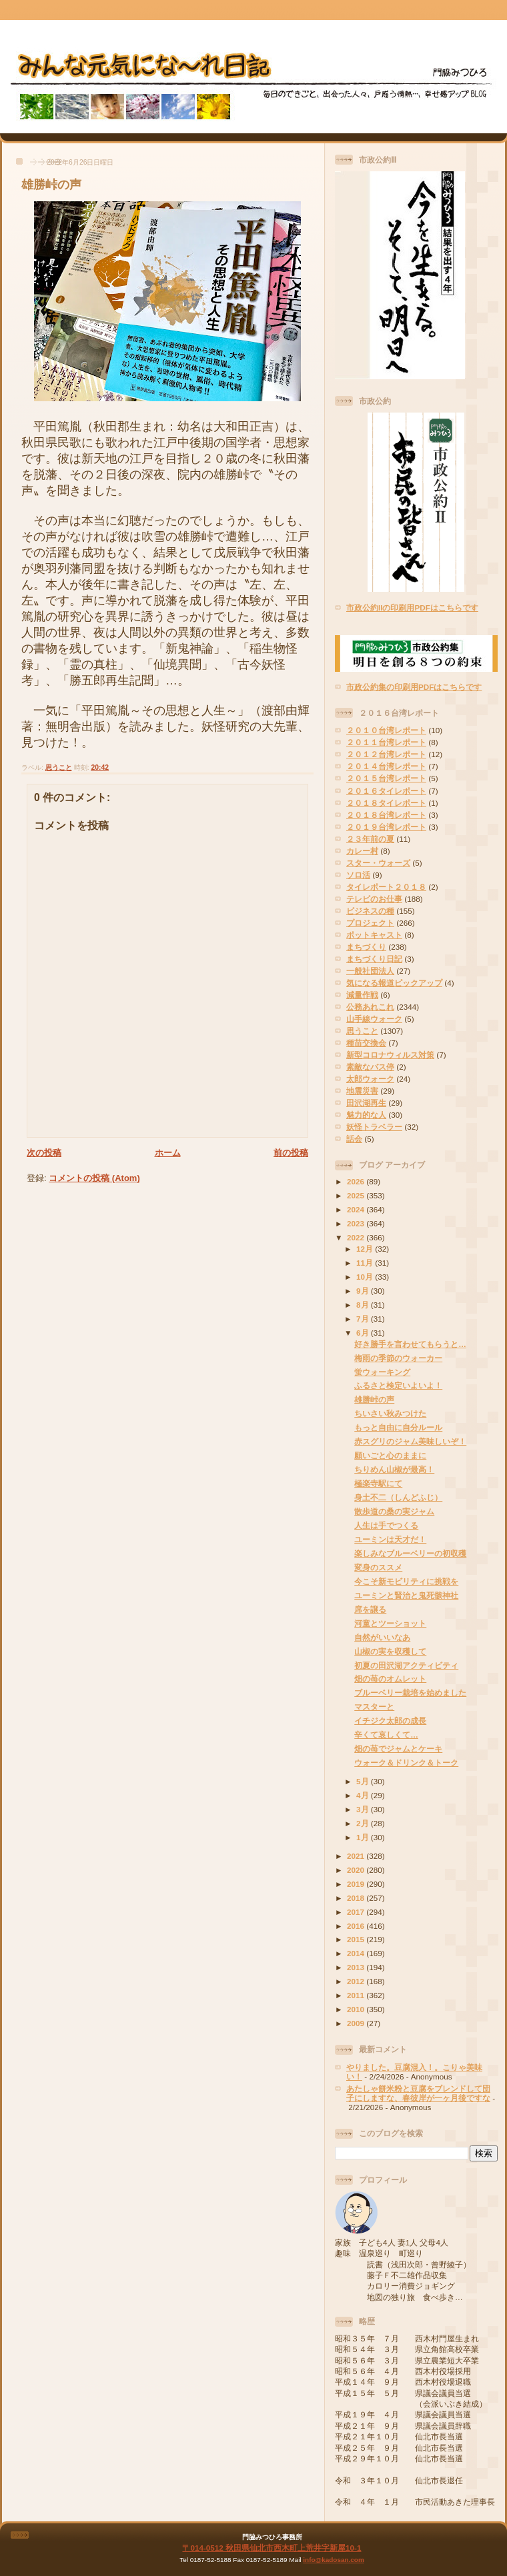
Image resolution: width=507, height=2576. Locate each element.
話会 (354, 1138)
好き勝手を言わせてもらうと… (410, 1344)
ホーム (168, 1153)
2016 (356, 1926)
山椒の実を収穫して (390, 1651)
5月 (363, 1781)
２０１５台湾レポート (386, 778)
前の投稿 (291, 1153)
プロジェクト (370, 922)
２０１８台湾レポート (386, 814)
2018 (356, 1898)
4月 (363, 1795)
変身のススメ (378, 1567)
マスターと (374, 1706)
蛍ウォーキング (382, 1372)
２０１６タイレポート (386, 790)
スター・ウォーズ (378, 862)
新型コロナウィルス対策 (390, 1054)
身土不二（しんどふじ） (398, 1497)
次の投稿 (44, 1153)
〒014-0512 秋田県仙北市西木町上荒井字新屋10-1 (271, 2547)
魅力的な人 (366, 1114)
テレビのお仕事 (374, 898)
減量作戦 (362, 994)
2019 (356, 1884)
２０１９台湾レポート (386, 826)
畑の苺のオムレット (390, 1678)
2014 (356, 1953)
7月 (363, 1318)
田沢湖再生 (366, 1102)
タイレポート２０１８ (386, 886)
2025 (356, 1195)
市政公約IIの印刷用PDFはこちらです (412, 607)
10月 (365, 1276)
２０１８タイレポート (386, 802)
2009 (356, 2023)
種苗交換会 (366, 1042)
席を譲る (370, 1609)
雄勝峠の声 (51, 184)
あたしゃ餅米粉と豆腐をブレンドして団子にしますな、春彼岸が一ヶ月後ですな (418, 2093)
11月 (365, 1262)
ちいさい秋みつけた (390, 1413)
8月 (363, 1304)
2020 (356, 1870)
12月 (365, 1248)
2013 (356, 1967)
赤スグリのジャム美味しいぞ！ (410, 1441)
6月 (363, 1332)
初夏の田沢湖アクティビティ (406, 1665)
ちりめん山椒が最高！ (394, 1469)
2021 (356, 1856)
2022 (356, 1237)
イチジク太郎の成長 (390, 1720)
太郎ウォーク (370, 1078)
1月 (363, 1837)
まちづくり (366, 946)
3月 (363, 1809)
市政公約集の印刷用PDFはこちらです (414, 686)
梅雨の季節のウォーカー (398, 1358)
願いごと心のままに (390, 1455)
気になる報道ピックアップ (394, 982)
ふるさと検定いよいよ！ (398, 1385)
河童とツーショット (390, 1623)
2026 (356, 1181)
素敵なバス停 (370, 1066)
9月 (363, 1290)
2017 (356, 1912)
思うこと (58, 767)
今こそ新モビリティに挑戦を (406, 1581)
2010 (356, 2009)
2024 (356, 1209)
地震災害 (362, 1090)
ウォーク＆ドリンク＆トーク (406, 1762)
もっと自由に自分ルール (398, 1427)
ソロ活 (358, 874)
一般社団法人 (370, 970)
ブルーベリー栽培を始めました (410, 1692)
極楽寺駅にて (378, 1483)
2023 (356, 1223)
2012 (356, 1981)
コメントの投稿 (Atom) (94, 1178)
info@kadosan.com (333, 2559)
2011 (356, 1995)
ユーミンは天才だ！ (390, 1539)
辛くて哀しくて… (386, 1734)
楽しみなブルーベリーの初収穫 (410, 1553)
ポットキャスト (374, 934)
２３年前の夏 (370, 838)
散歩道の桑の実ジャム (394, 1511)
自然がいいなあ (382, 1637)
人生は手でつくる (386, 1525)
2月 (363, 1823)
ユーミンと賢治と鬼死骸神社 (406, 1595)
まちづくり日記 (374, 958)
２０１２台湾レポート (386, 754)
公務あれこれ (370, 1006)
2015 (356, 1939)
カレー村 (362, 850)
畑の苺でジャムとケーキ (398, 1748)
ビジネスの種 (370, 910)
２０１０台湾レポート (386, 730)
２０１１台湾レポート (386, 742)
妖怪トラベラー (374, 1126)
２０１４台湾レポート (386, 766)
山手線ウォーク (374, 1018)
